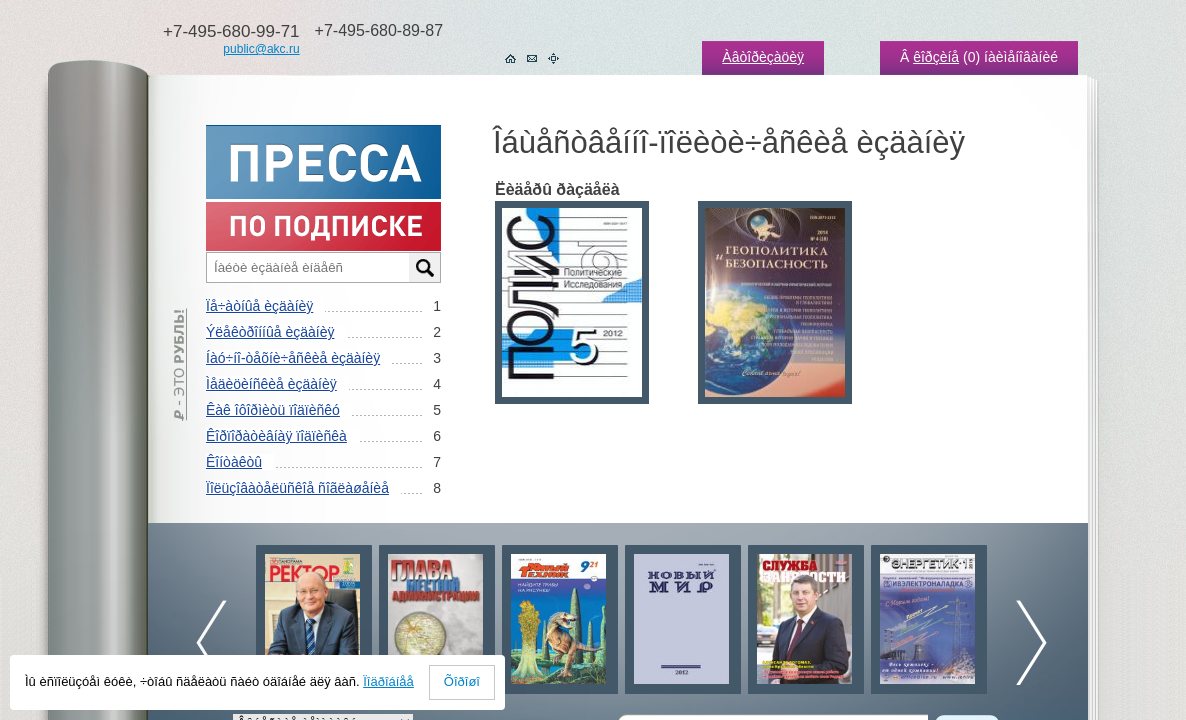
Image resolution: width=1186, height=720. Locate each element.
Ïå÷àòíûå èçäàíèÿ (259, 306)
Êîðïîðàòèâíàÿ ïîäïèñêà (276, 436)
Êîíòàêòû (234, 462)
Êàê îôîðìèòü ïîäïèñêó (273, 410)
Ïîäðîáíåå (388, 681)
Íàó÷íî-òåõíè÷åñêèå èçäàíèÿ (293, 358)
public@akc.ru (261, 49)
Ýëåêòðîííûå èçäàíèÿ (270, 332)
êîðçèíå (936, 57)
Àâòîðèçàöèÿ (763, 57)
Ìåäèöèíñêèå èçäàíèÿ (271, 384)
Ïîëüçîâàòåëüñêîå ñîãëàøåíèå (297, 488)
